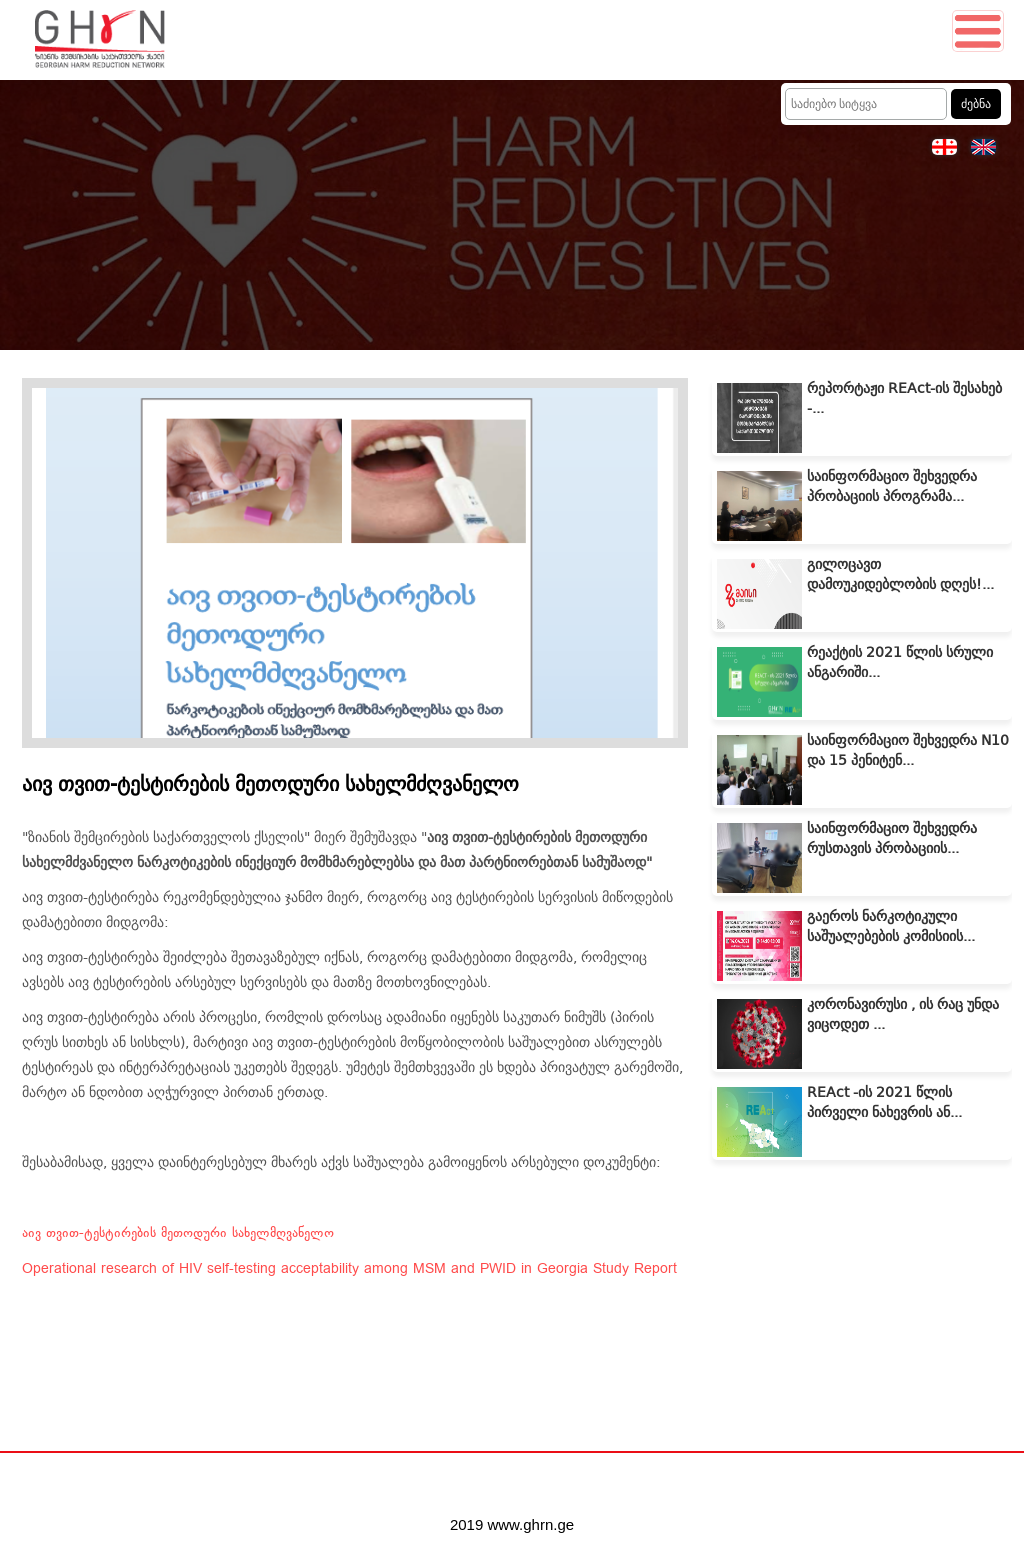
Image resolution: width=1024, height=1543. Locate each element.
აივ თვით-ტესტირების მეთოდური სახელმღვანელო (178, 1233)
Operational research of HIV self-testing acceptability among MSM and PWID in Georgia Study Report (349, 1269)
